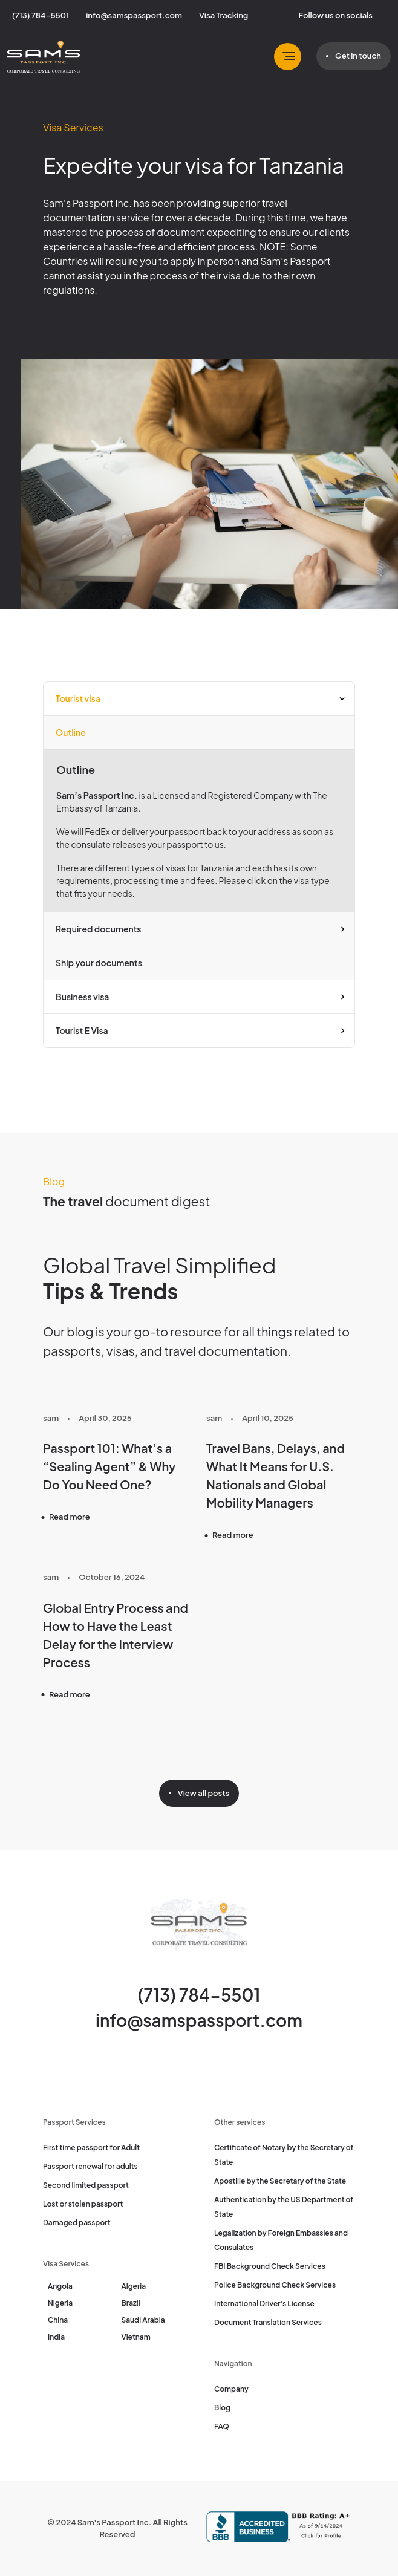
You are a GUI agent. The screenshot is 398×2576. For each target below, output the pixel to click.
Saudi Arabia (143, 2319)
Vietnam (136, 2336)
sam (51, 1418)
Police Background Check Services (275, 2284)
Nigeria (60, 2303)
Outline (71, 732)
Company (231, 2388)
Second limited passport (86, 2185)
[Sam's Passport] (43, 57)
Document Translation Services (268, 2322)
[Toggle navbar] (287, 56)
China (58, 2319)
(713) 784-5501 (199, 1994)
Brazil (131, 2303)
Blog (222, 2407)
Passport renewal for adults (90, 2166)
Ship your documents (99, 962)
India (56, 2336)
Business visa (82, 996)
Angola (60, 2286)
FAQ (221, 2426)
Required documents (99, 928)
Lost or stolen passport (83, 2203)
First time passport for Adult (91, 2147)
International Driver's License (264, 2303)
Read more (69, 1516)
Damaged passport (77, 2222)
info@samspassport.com (199, 2020)
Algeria (134, 2286)
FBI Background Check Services (269, 2266)
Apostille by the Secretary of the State (280, 2180)
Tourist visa (78, 698)
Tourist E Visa (82, 1030)
